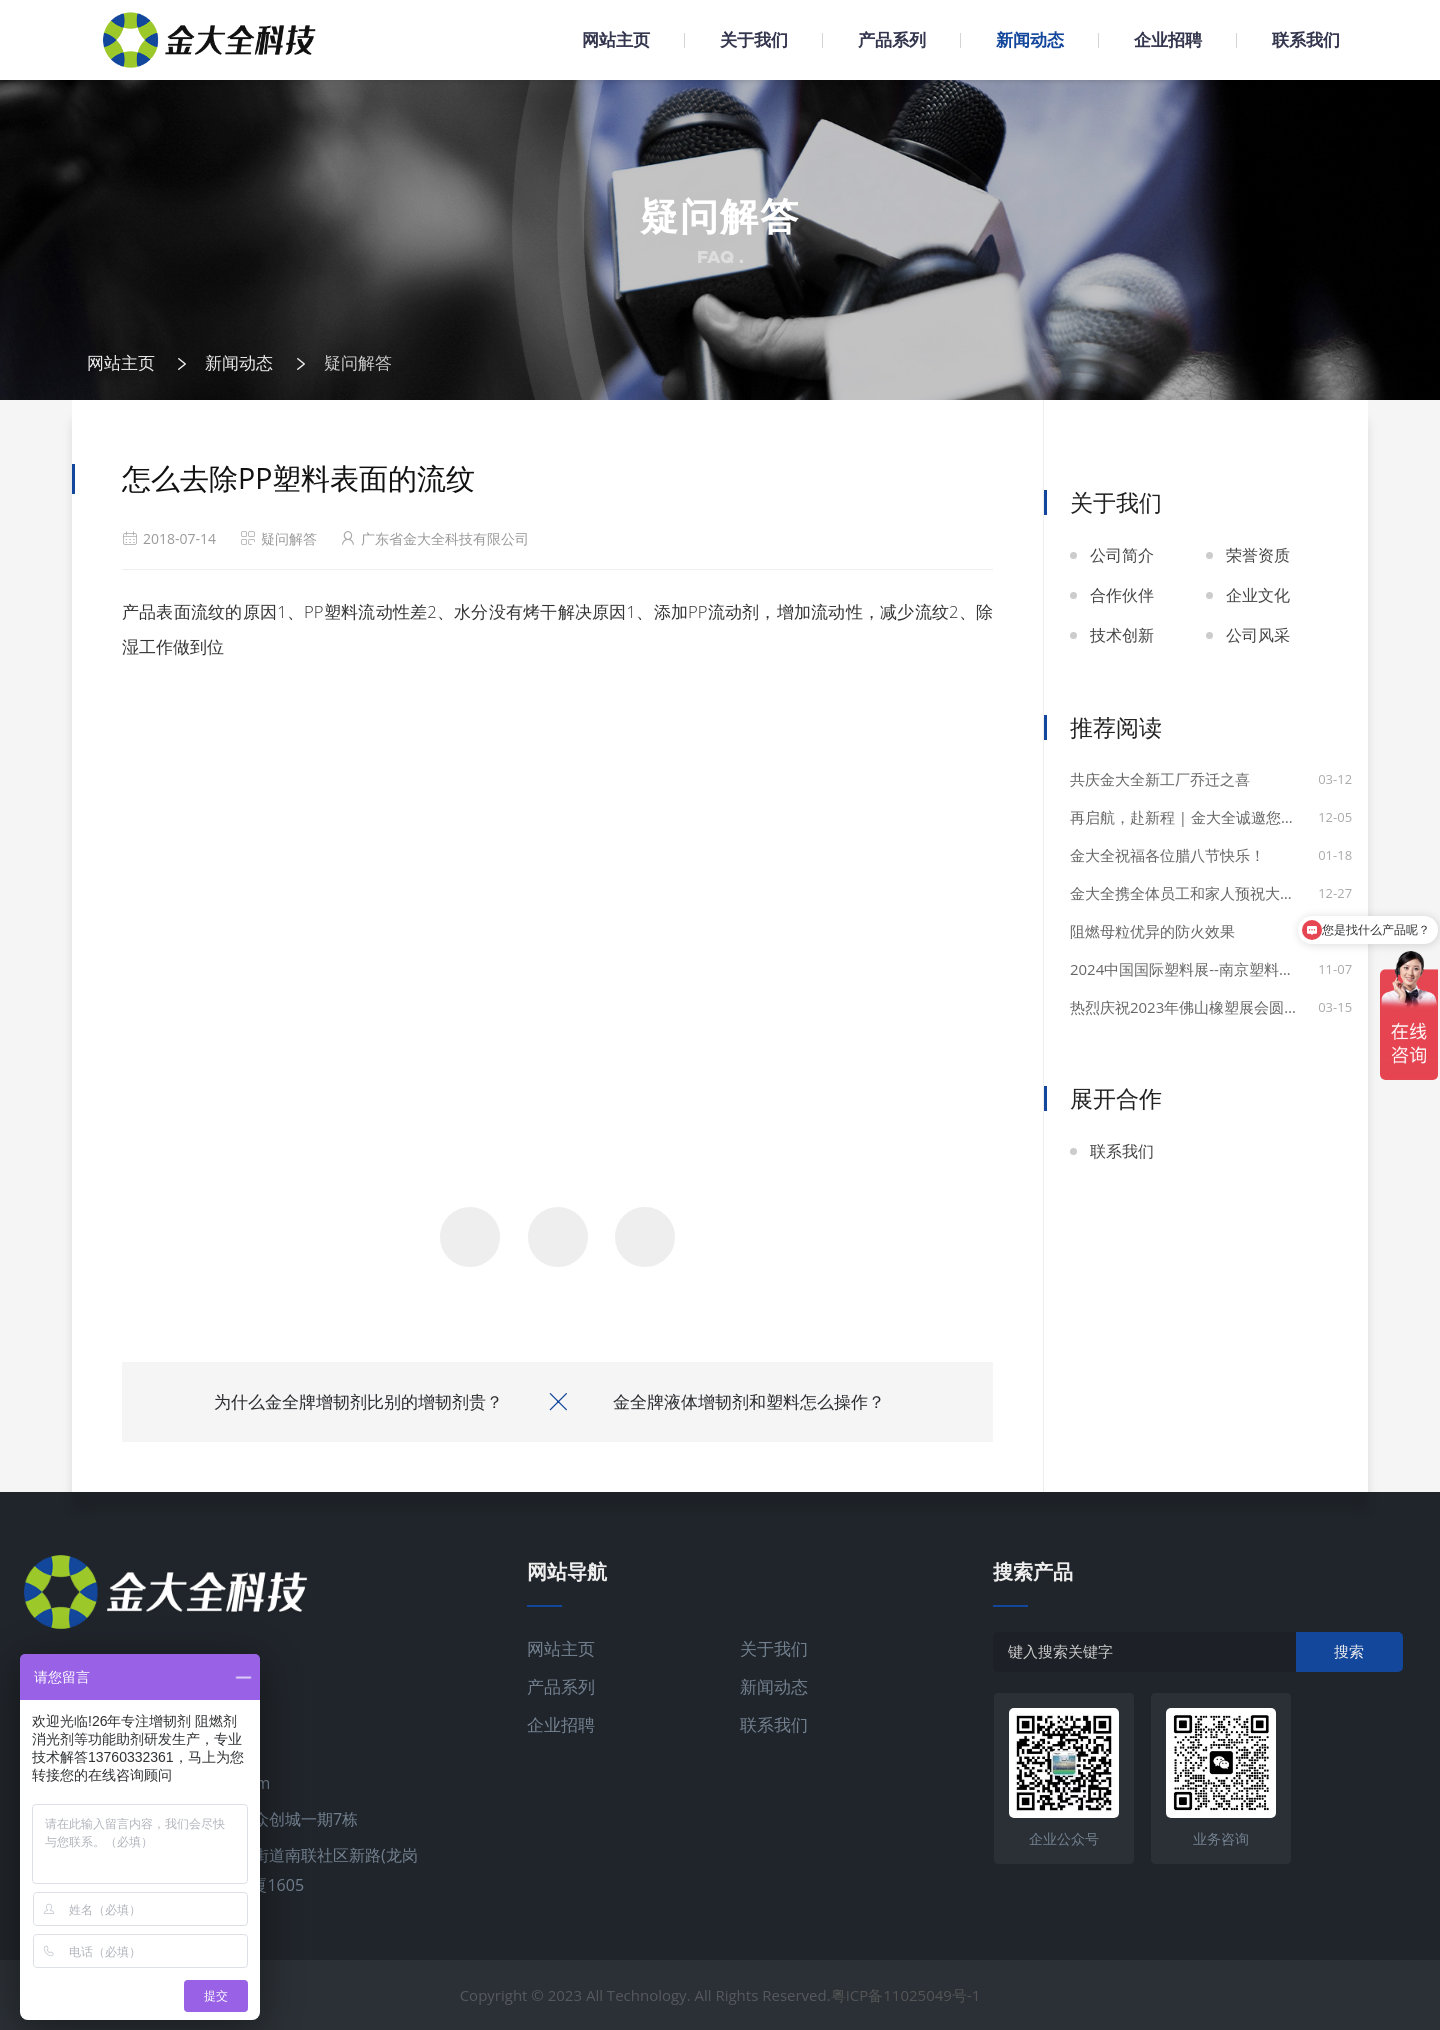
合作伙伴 (1122, 595)
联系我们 (1306, 39)
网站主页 (616, 39)
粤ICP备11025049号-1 (906, 1995)
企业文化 (1258, 595)
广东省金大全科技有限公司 (445, 538)
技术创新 (1122, 635)
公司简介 (1122, 555)
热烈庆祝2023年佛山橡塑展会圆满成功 (1199, 1007)
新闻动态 (1030, 39)
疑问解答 (358, 362)
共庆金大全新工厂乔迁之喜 (1160, 779)
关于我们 (754, 39)
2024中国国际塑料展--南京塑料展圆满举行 (1206, 969)
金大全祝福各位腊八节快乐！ (1167, 855)
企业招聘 (1168, 39)
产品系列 (892, 39)
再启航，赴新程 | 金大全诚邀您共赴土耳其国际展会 (1206, 817)
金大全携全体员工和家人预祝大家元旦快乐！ (1206, 893)
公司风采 (1258, 635)
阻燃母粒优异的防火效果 (1152, 931)
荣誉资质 (1258, 555)
